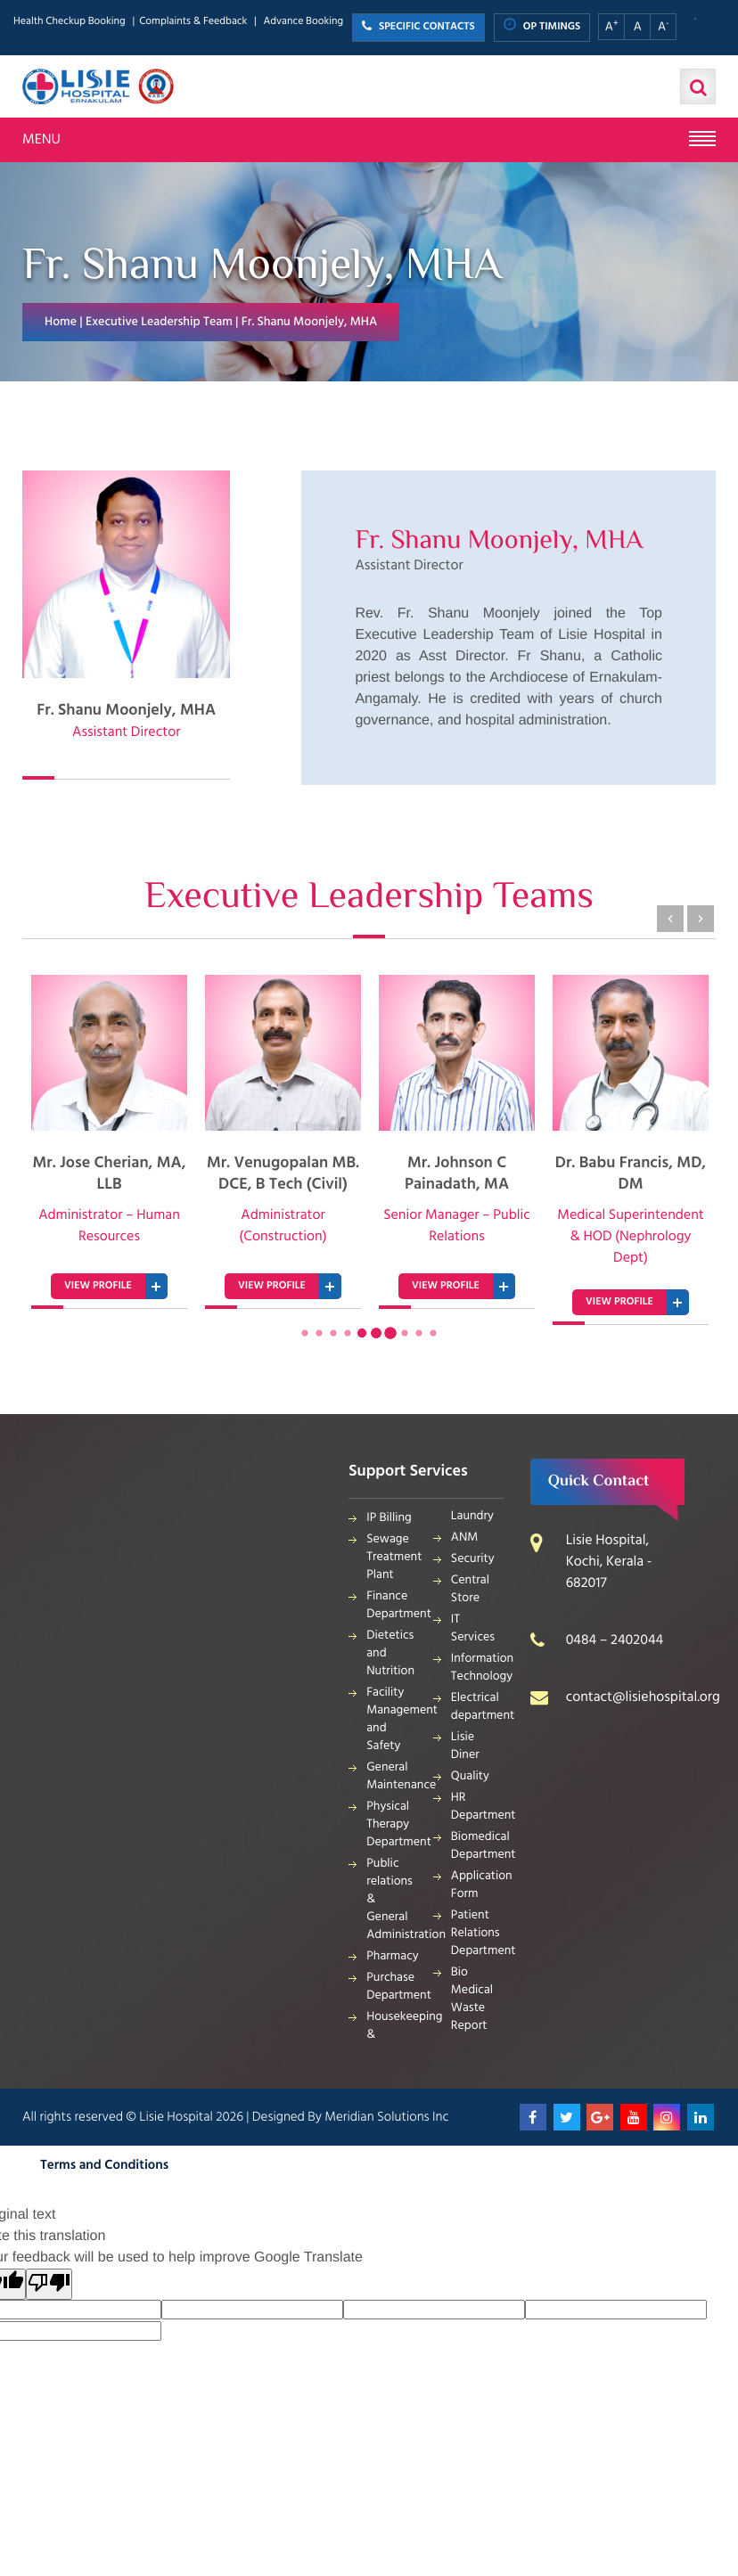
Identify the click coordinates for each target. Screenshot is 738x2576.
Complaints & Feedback (193, 21)
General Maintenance (392, 1776)
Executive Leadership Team (159, 322)
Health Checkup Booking (69, 21)
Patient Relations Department (477, 1933)
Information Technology (477, 1667)
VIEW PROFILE (98, 1286)
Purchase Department (392, 1986)
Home (61, 322)
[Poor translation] (49, 2284)
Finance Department (392, 1605)
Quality (470, 1776)
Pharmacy (392, 1956)
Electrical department (477, 1707)
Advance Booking (303, 21)
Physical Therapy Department (392, 1824)
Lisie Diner (465, 1746)
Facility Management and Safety (392, 1719)
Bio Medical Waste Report (472, 1999)
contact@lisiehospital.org (643, 1697)
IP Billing (389, 1518)
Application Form (477, 1885)
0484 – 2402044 (615, 1640)
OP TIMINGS (542, 26)
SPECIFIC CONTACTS (418, 27)
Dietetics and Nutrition (390, 1653)
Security (473, 1559)
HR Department (477, 1806)
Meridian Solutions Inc (386, 2117)
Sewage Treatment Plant (392, 1557)
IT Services (473, 1628)
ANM (465, 1537)
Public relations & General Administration (392, 1899)
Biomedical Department (477, 1846)
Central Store (470, 1589)
